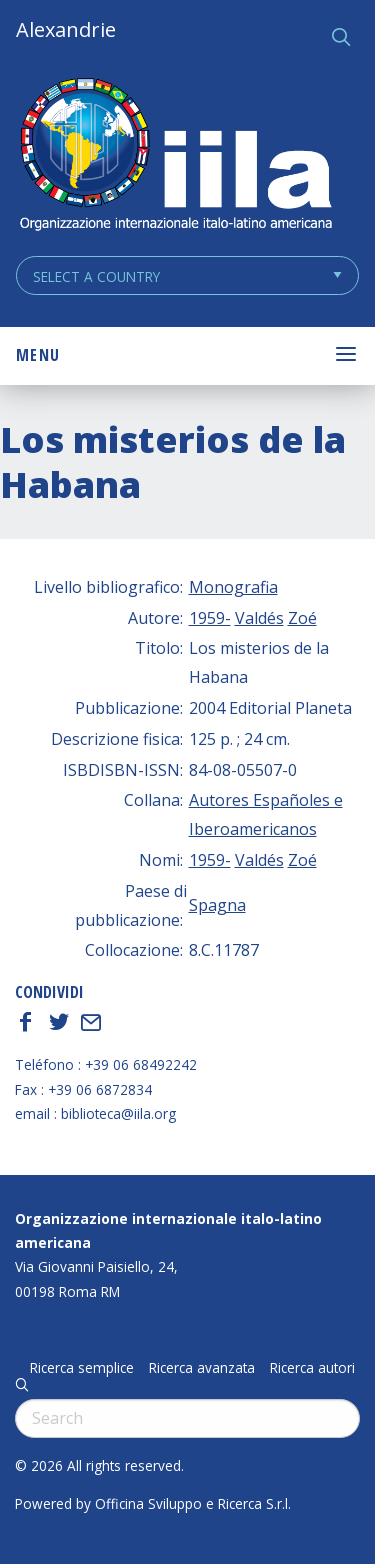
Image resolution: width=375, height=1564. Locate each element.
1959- (210, 618)
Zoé (302, 618)
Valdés (259, 618)
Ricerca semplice (82, 1368)
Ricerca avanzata (202, 1368)
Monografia (233, 587)
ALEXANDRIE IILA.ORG (175, 156)
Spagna (217, 905)
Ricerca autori (312, 1368)
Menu (38, 355)
